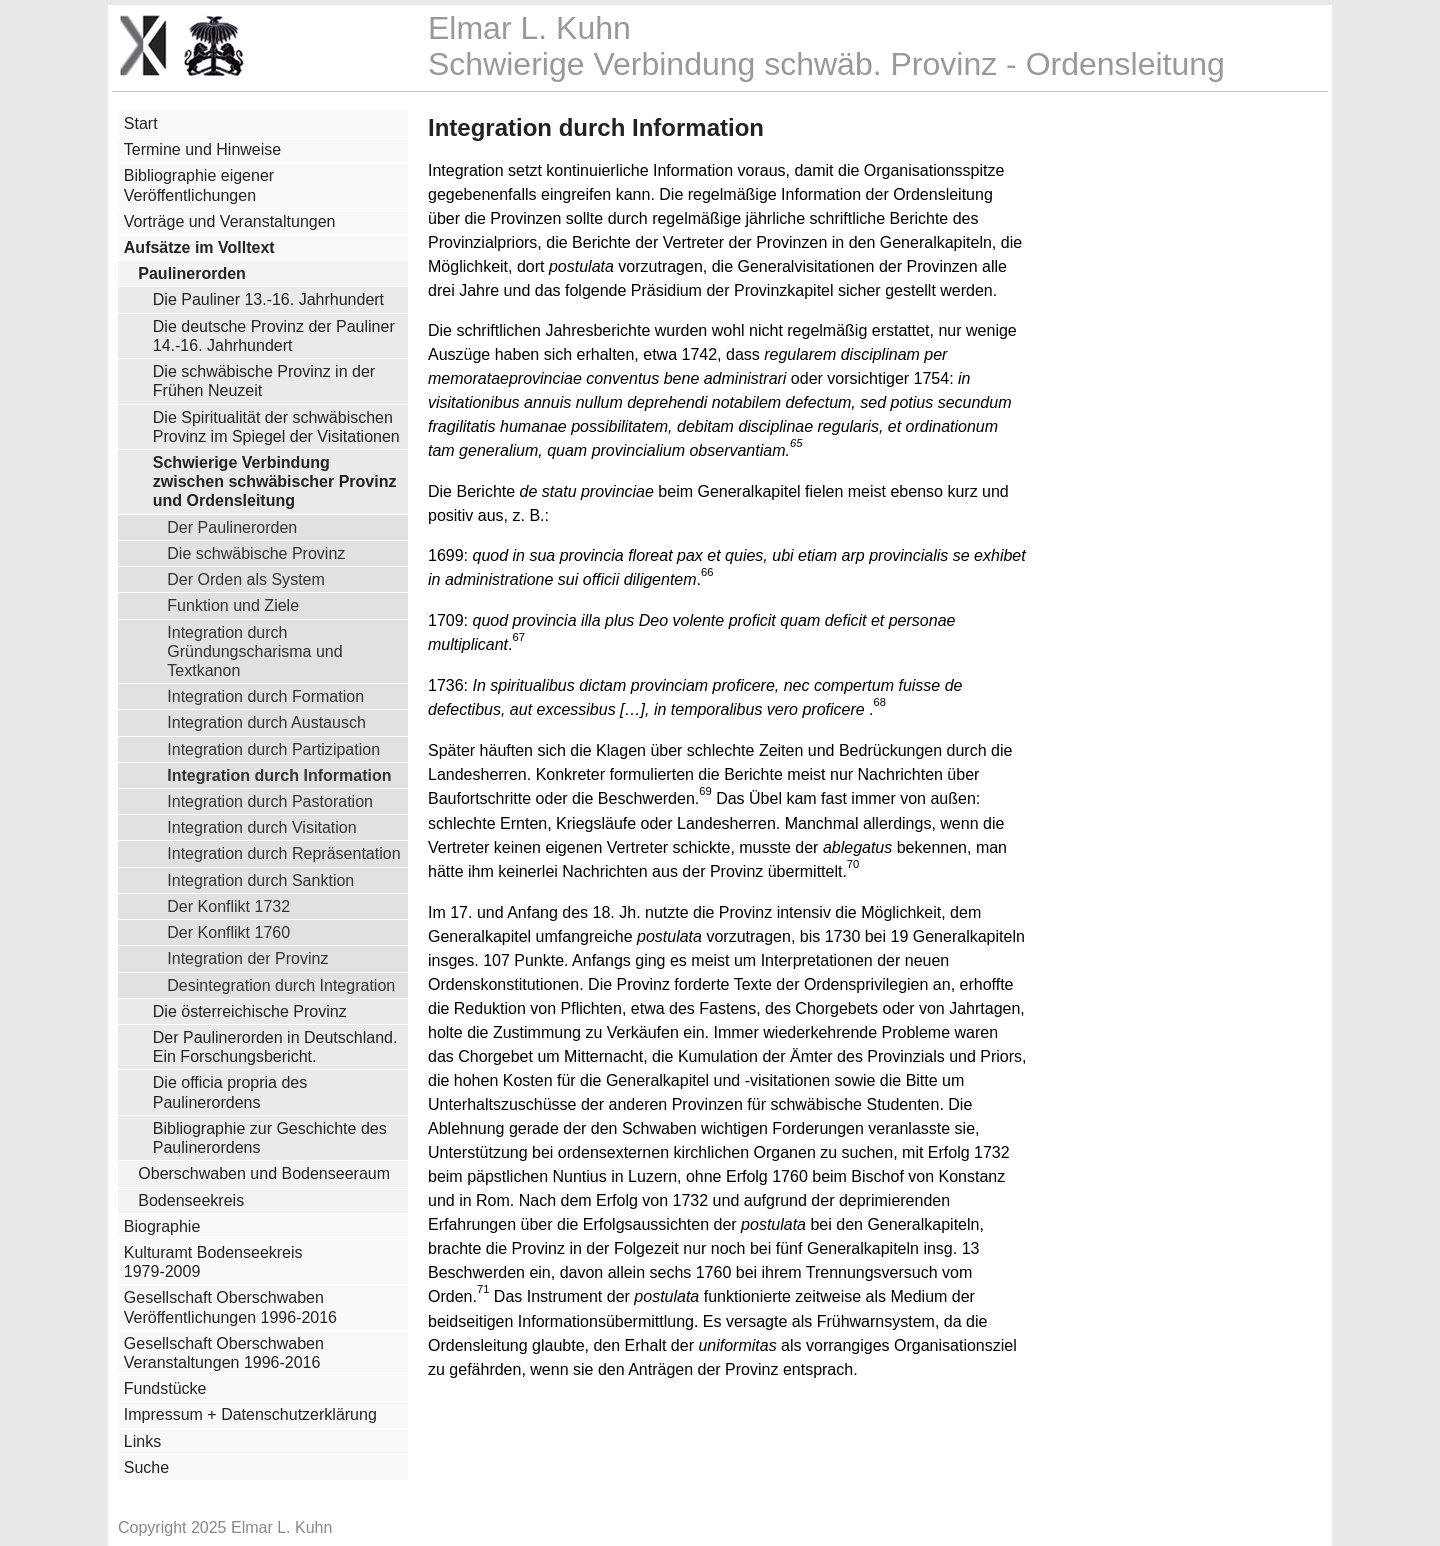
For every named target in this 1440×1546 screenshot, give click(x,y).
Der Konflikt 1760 (228, 932)
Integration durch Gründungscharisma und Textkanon (254, 651)
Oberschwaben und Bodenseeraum (264, 1173)
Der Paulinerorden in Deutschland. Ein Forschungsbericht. (275, 1047)
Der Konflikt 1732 (228, 906)
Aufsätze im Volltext (199, 247)
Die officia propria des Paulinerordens (230, 1092)
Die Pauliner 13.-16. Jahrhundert (268, 299)
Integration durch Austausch (266, 722)
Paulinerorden (192, 273)
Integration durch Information (279, 775)
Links (142, 1441)
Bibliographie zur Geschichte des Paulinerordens (270, 1138)
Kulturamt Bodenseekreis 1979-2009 (213, 1262)
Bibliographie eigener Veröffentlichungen (199, 185)
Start (141, 123)
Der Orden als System (246, 579)
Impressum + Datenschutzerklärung (250, 1414)
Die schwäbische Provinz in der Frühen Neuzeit (264, 381)
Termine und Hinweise (202, 149)
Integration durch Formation (265, 696)
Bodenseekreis (191, 1200)
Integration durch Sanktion (260, 880)
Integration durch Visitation (261, 827)
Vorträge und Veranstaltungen (230, 221)
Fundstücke (165, 1388)
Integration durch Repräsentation (283, 853)
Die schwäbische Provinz (256, 553)
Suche (146, 1467)
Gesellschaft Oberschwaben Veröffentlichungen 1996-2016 (230, 1307)
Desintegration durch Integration (281, 985)
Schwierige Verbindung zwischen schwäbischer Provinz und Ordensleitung (275, 481)
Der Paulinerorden (232, 527)
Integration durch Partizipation (273, 749)
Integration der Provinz (247, 958)
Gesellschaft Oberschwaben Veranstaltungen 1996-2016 (224, 1353)
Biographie (162, 1226)
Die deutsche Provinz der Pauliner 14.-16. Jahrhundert (274, 336)
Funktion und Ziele (233, 605)
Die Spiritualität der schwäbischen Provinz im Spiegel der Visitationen (276, 427)
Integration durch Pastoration (270, 801)
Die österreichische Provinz (250, 1011)
